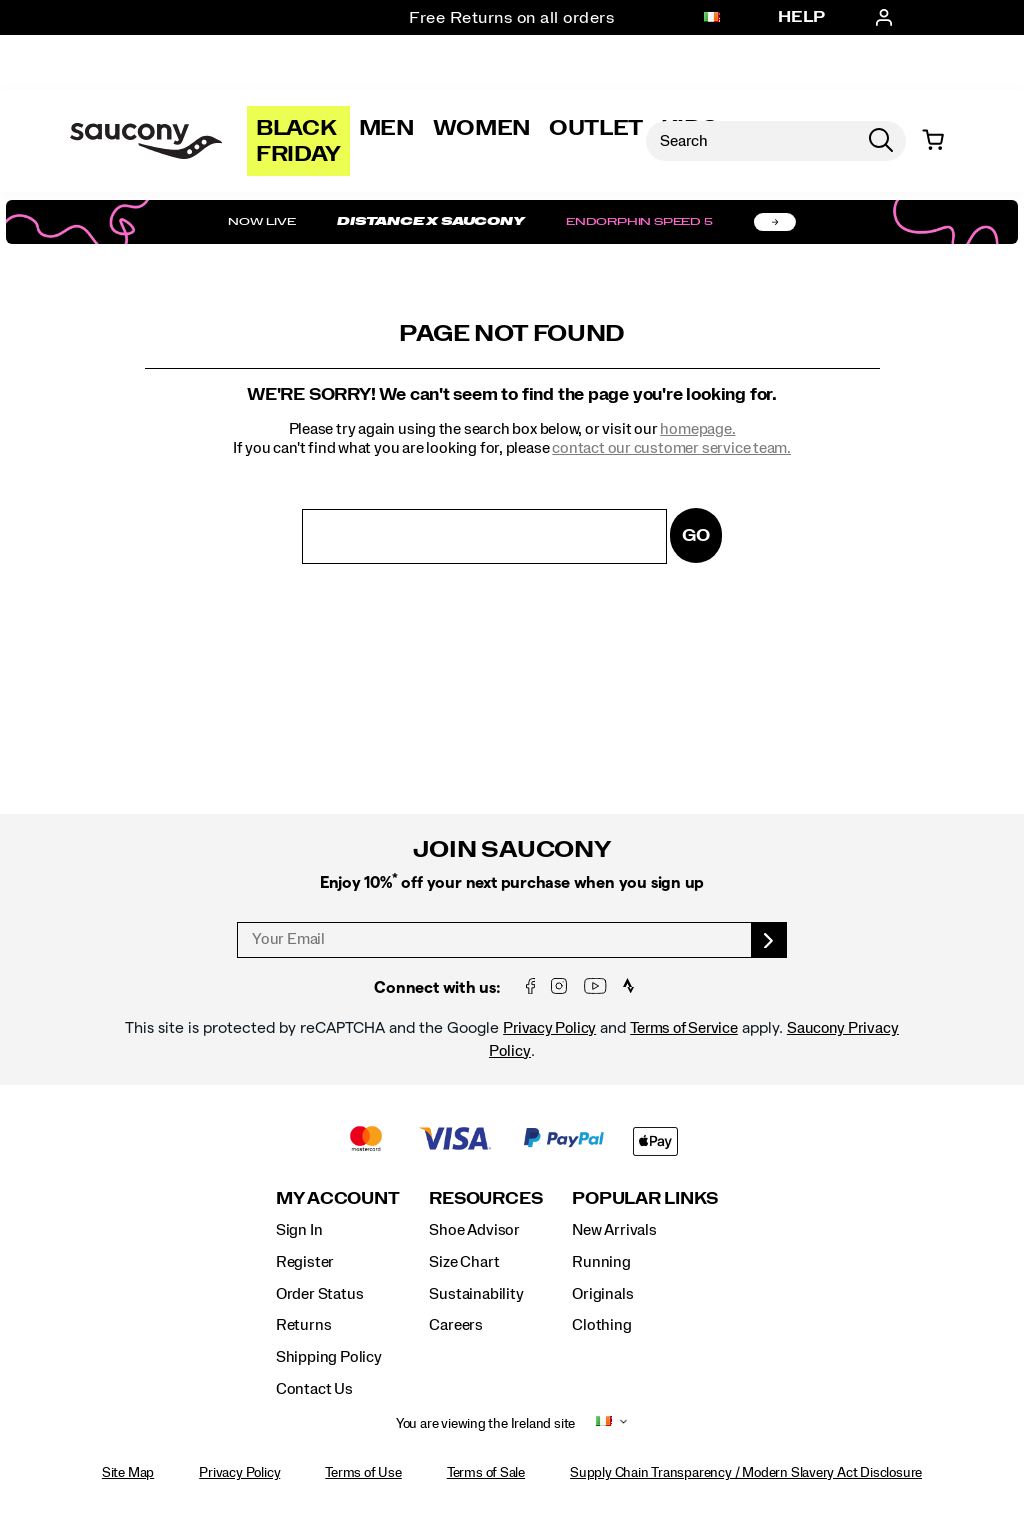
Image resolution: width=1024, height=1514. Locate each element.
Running (601, 1262)
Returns (304, 1325)
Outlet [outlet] (596, 128)
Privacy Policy (549, 1028)
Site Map (128, 1473)
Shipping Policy (329, 1357)
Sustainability (476, 1294)
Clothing (601, 1325)
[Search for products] (751, 141)
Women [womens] (482, 128)
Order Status (319, 1294)
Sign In (299, 1230)
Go (696, 535)
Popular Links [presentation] (645, 1198)
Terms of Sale (486, 1473)
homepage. (697, 429)
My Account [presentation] (338, 1198)
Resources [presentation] (485, 1198)
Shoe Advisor (474, 1230)
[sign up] (769, 940)
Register (305, 1262)
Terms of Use (363, 1473)
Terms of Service (684, 1028)
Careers (456, 1325)
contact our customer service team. (671, 448)
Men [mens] (387, 128)
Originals (602, 1294)
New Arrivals (614, 1230)
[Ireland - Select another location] (712, 18)
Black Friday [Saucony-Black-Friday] (298, 141)
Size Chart (464, 1262)
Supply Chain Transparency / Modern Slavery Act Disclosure (746, 1473)
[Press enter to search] (881, 141)
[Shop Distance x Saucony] (512, 221)
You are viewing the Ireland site (485, 1424)
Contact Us (314, 1389)
